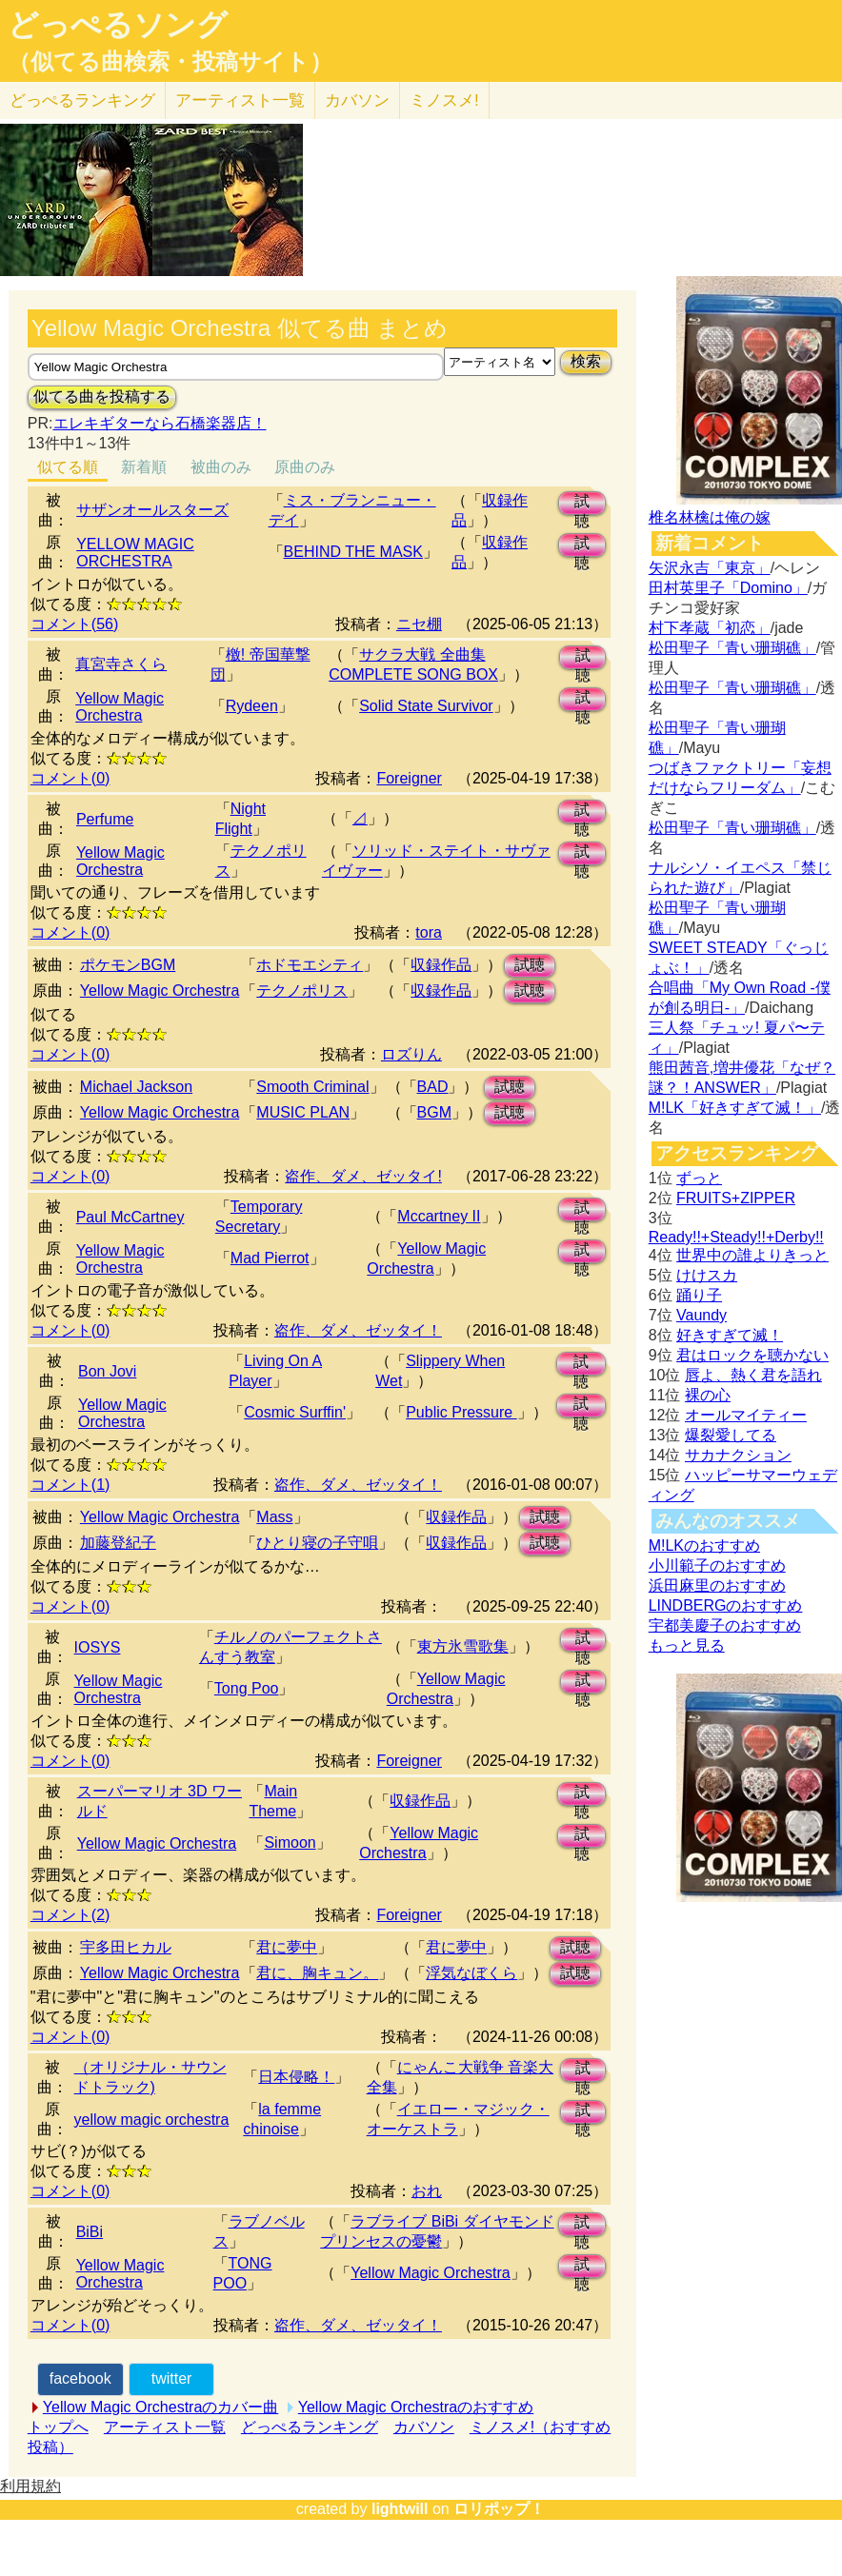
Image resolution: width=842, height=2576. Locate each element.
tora (428, 932)
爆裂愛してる (730, 1435)
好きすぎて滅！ (729, 1335)
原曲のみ (304, 467)
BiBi (89, 2232)
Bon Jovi (107, 1371)
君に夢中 (286, 1947)
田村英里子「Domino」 (728, 588)
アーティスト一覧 (165, 2427)
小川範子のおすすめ (717, 1565)
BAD (433, 1087)
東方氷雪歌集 (463, 1646)
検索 (586, 361)
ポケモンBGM (127, 965)
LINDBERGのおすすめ (726, 1605)
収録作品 (441, 965)
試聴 (582, 504)
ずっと (699, 1178)
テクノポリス (302, 990)
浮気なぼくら (471, 1973)
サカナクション (738, 1455)
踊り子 (699, 1295)
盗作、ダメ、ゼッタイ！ (358, 1330)
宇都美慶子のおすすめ (725, 1625)
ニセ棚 (419, 624)
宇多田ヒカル (125, 1947)
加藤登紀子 (118, 1543)
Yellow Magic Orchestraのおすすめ (415, 2407)
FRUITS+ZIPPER (735, 1198)
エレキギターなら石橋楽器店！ (160, 423)
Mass (274, 1517)
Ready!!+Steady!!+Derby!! (736, 1237)
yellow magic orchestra (152, 2119)
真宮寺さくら (121, 664)
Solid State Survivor (426, 706)
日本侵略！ (296, 2077)
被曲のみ (220, 467)
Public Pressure (461, 1412)
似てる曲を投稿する (101, 396)
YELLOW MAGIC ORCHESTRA (135, 552)
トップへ (58, 2427)
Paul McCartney (130, 1217)
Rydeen (252, 706)
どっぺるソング (118, 25)
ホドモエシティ (309, 965)
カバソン (357, 100)
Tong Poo (246, 1688)
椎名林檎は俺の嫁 (710, 517)
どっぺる (82, 100)
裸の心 (708, 1395)
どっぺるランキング (309, 2427)
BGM (434, 1112)
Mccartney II (438, 1216)
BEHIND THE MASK (353, 552)
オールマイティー (746, 1415)
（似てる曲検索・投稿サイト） (170, 62)
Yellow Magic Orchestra (119, 706)
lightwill (400, 2509)
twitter (171, 2378)
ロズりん (411, 1054)
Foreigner (408, 778)
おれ (426, 2191)
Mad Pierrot (270, 1258)
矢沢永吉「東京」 (710, 568)
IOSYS (97, 1647)
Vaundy (701, 1315)
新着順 (144, 467)
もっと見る (687, 1645)
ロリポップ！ (499, 2509)
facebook (80, 2378)
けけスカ (706, 1275)
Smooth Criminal (312, 1087)
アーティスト (240, 100)
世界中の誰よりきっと (752, 1255)
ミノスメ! (444, 100)
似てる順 (67, 467)
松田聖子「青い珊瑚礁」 (732, 648)
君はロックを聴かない (752, 1355)
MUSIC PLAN (303, 1112)
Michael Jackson (136, 1087)
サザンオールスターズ (152, 510)
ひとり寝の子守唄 (317, 1543)
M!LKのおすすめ (704, 1545)
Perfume (104, 819)
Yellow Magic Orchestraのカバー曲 (160, 2407)
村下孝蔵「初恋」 (710, 628)
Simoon (289, 1842)
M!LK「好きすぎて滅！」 (735, 1108)
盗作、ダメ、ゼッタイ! (363, 1176)
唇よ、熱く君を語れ (753, 1375)
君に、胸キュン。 (317, 1973)
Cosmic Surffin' (295, 1412)
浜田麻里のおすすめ (717, 1585)
